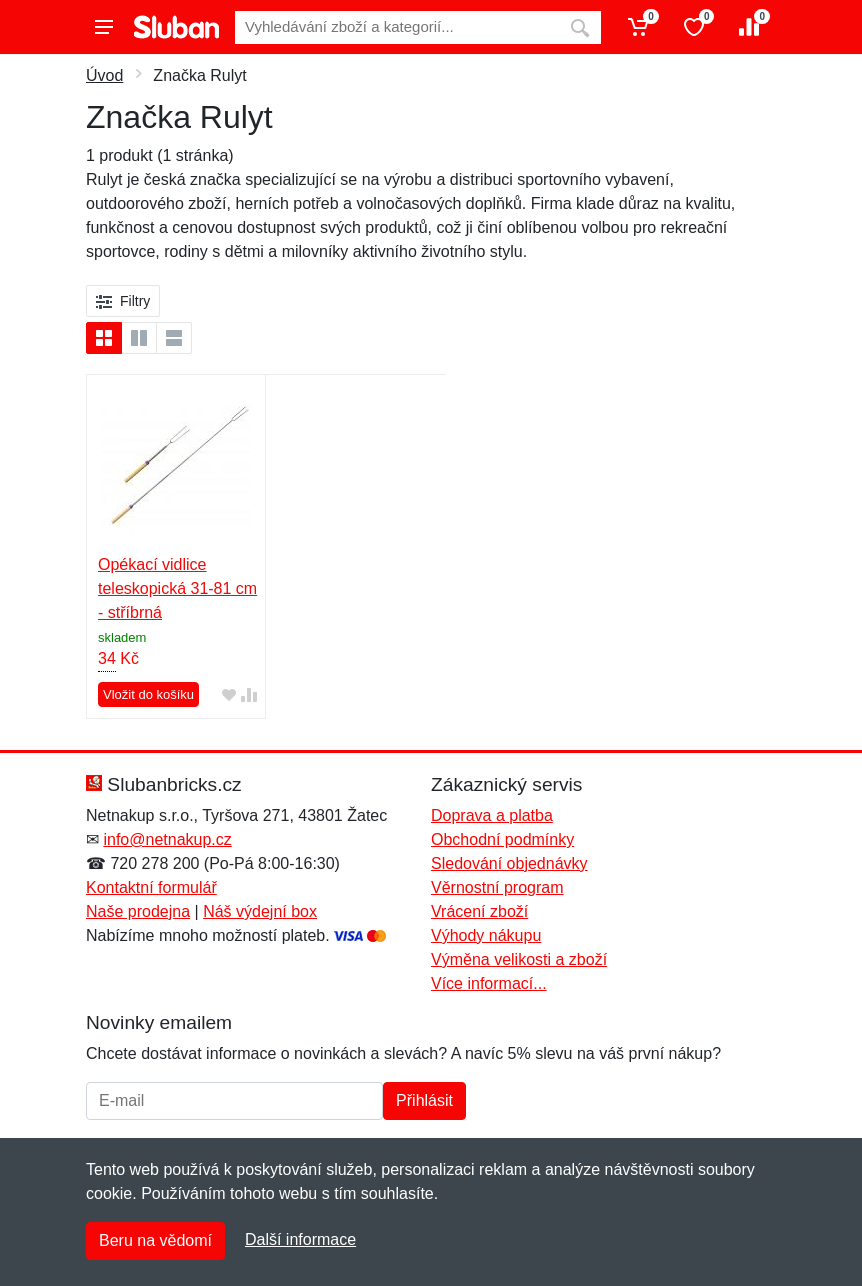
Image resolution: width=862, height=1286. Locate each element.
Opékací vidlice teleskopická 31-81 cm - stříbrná (177, 588)
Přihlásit (424, 1100)
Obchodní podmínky (502, 839)
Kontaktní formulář (151, 887)
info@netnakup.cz (167, 839)
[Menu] (104, 27)
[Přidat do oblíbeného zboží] (229, 694)
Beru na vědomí (155, 1240)
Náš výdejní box (260, 911)
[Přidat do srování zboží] (249, 694)
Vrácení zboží (479, 911)
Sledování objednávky (509, 863)
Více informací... (489, 983)
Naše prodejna (138, 911)
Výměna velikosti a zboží (519, 959)
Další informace (300, 1239)
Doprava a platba (492, 815)
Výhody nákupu (486, 935)
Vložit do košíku (148, 694)
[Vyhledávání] (397, 27)
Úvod (104, 75)
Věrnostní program (497, 887)
